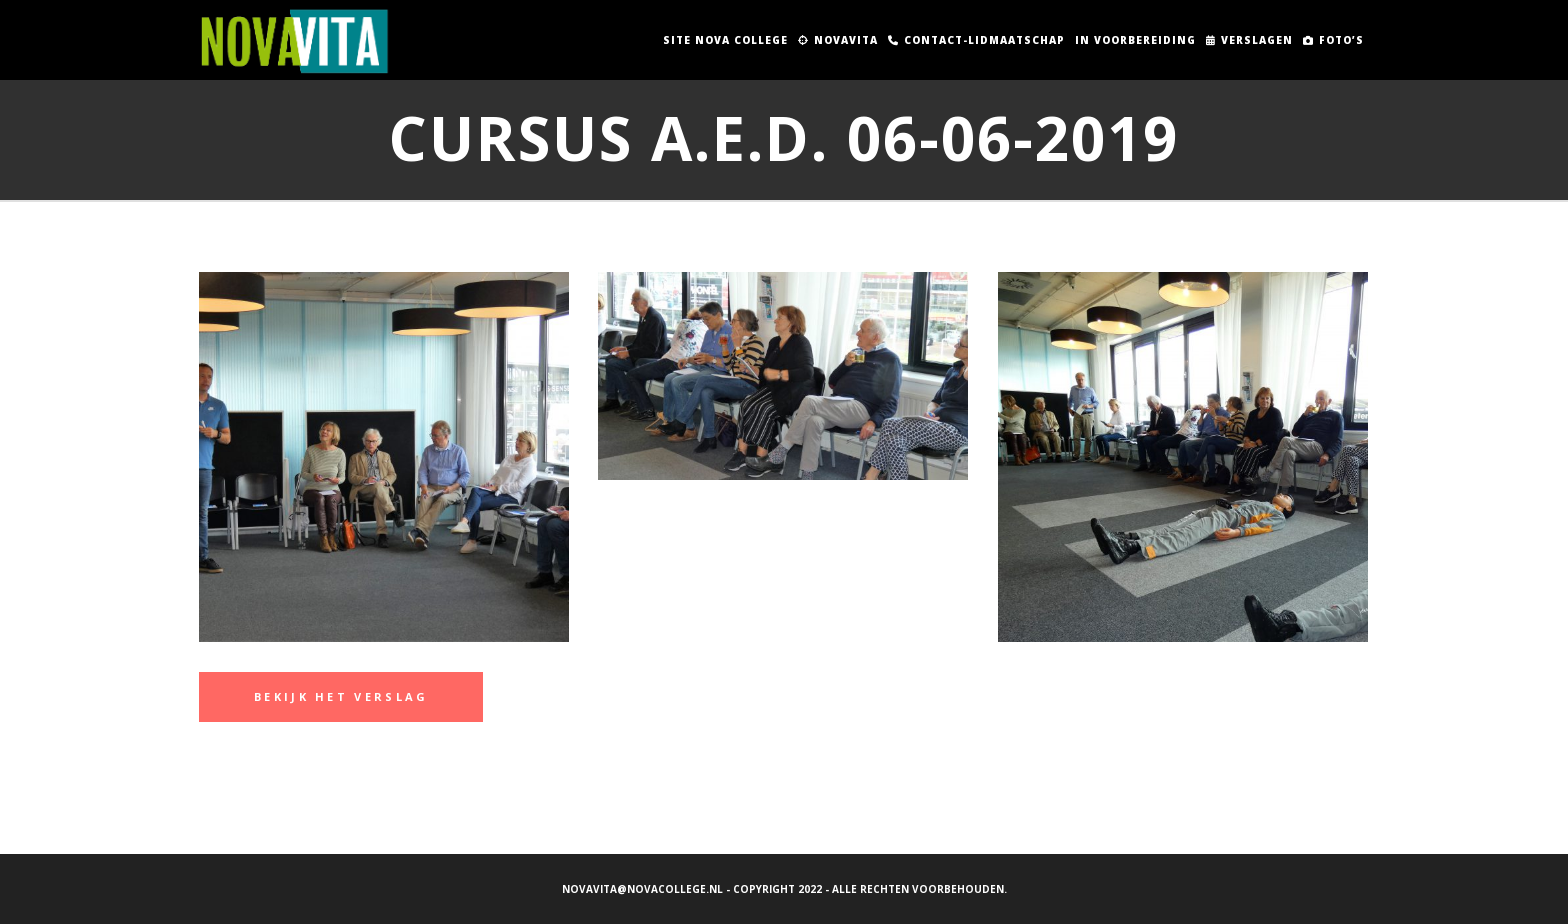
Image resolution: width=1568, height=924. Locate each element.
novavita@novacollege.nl (642, 889)
